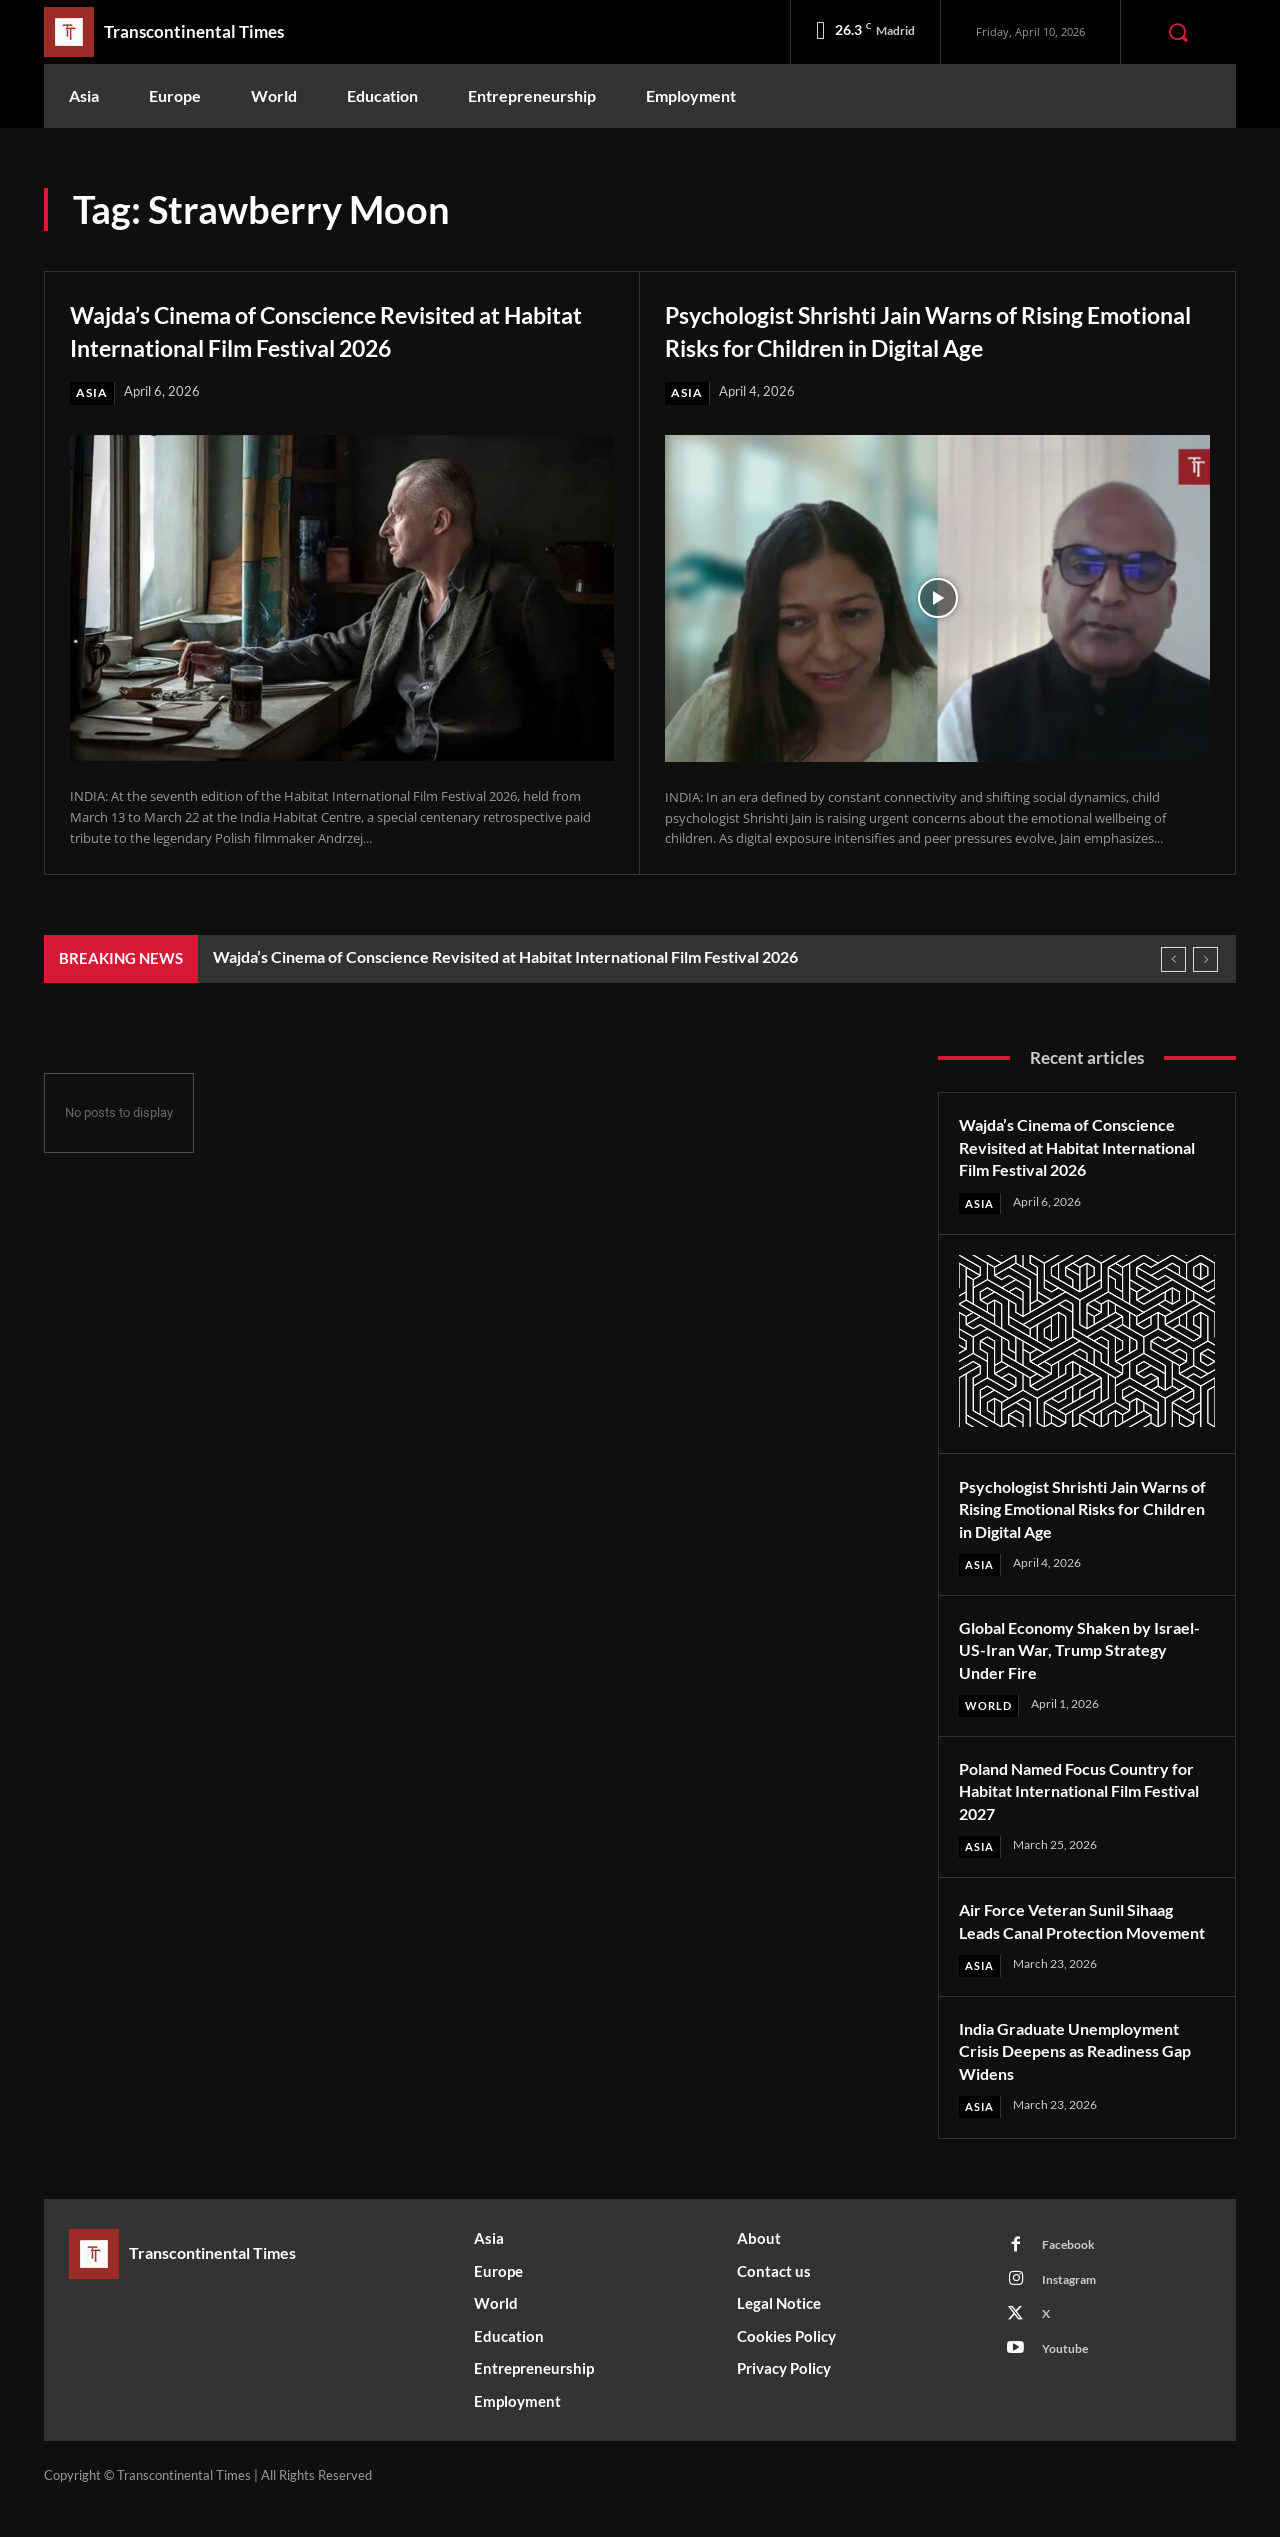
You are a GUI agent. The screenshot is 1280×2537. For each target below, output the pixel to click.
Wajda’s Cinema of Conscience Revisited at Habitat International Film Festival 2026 (337, 329)
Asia (92, 393)
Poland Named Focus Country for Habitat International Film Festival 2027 (1076, 1793)
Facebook (1072, 2274)
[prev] (1173, 959)
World (990, 1708)
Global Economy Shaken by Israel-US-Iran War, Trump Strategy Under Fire (1065, 1651)
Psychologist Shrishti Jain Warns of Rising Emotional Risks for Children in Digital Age (929, 329)
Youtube (1069, 2385)
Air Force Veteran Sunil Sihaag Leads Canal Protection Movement (1078, 1935)
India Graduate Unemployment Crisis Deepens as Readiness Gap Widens (1082, 2077)
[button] (1178, 32)
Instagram (1074, 2311)
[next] (1205, 959)
